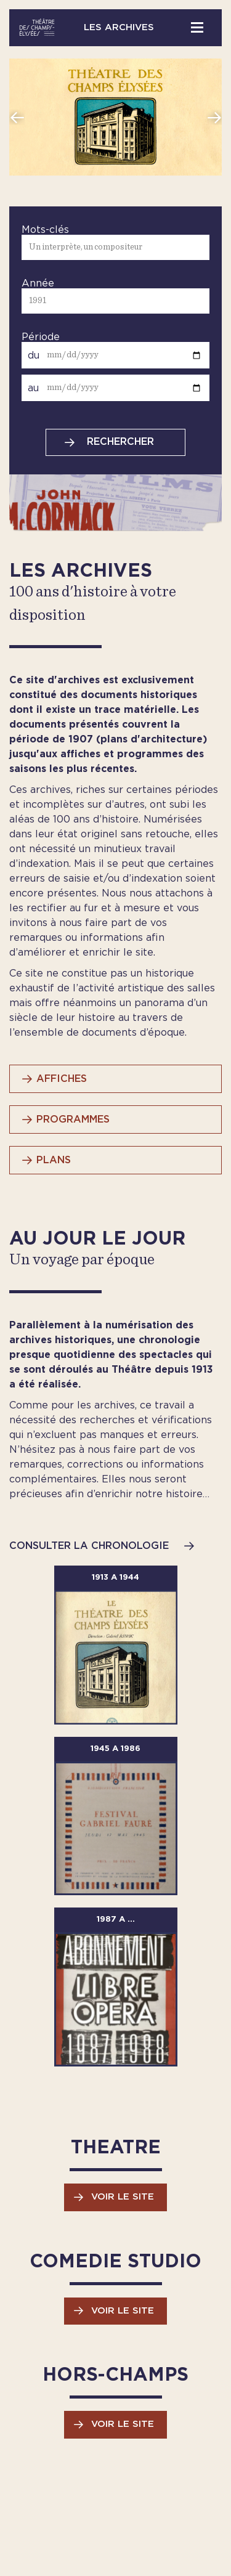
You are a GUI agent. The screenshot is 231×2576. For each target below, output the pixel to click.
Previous (17, 117)
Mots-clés (45, 230)
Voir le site (122, 2196)
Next (214, 117)
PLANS (53, 1160)
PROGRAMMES (73, 1119)
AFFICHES (61, 1079)
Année (38, 283)
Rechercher (120, 442)
